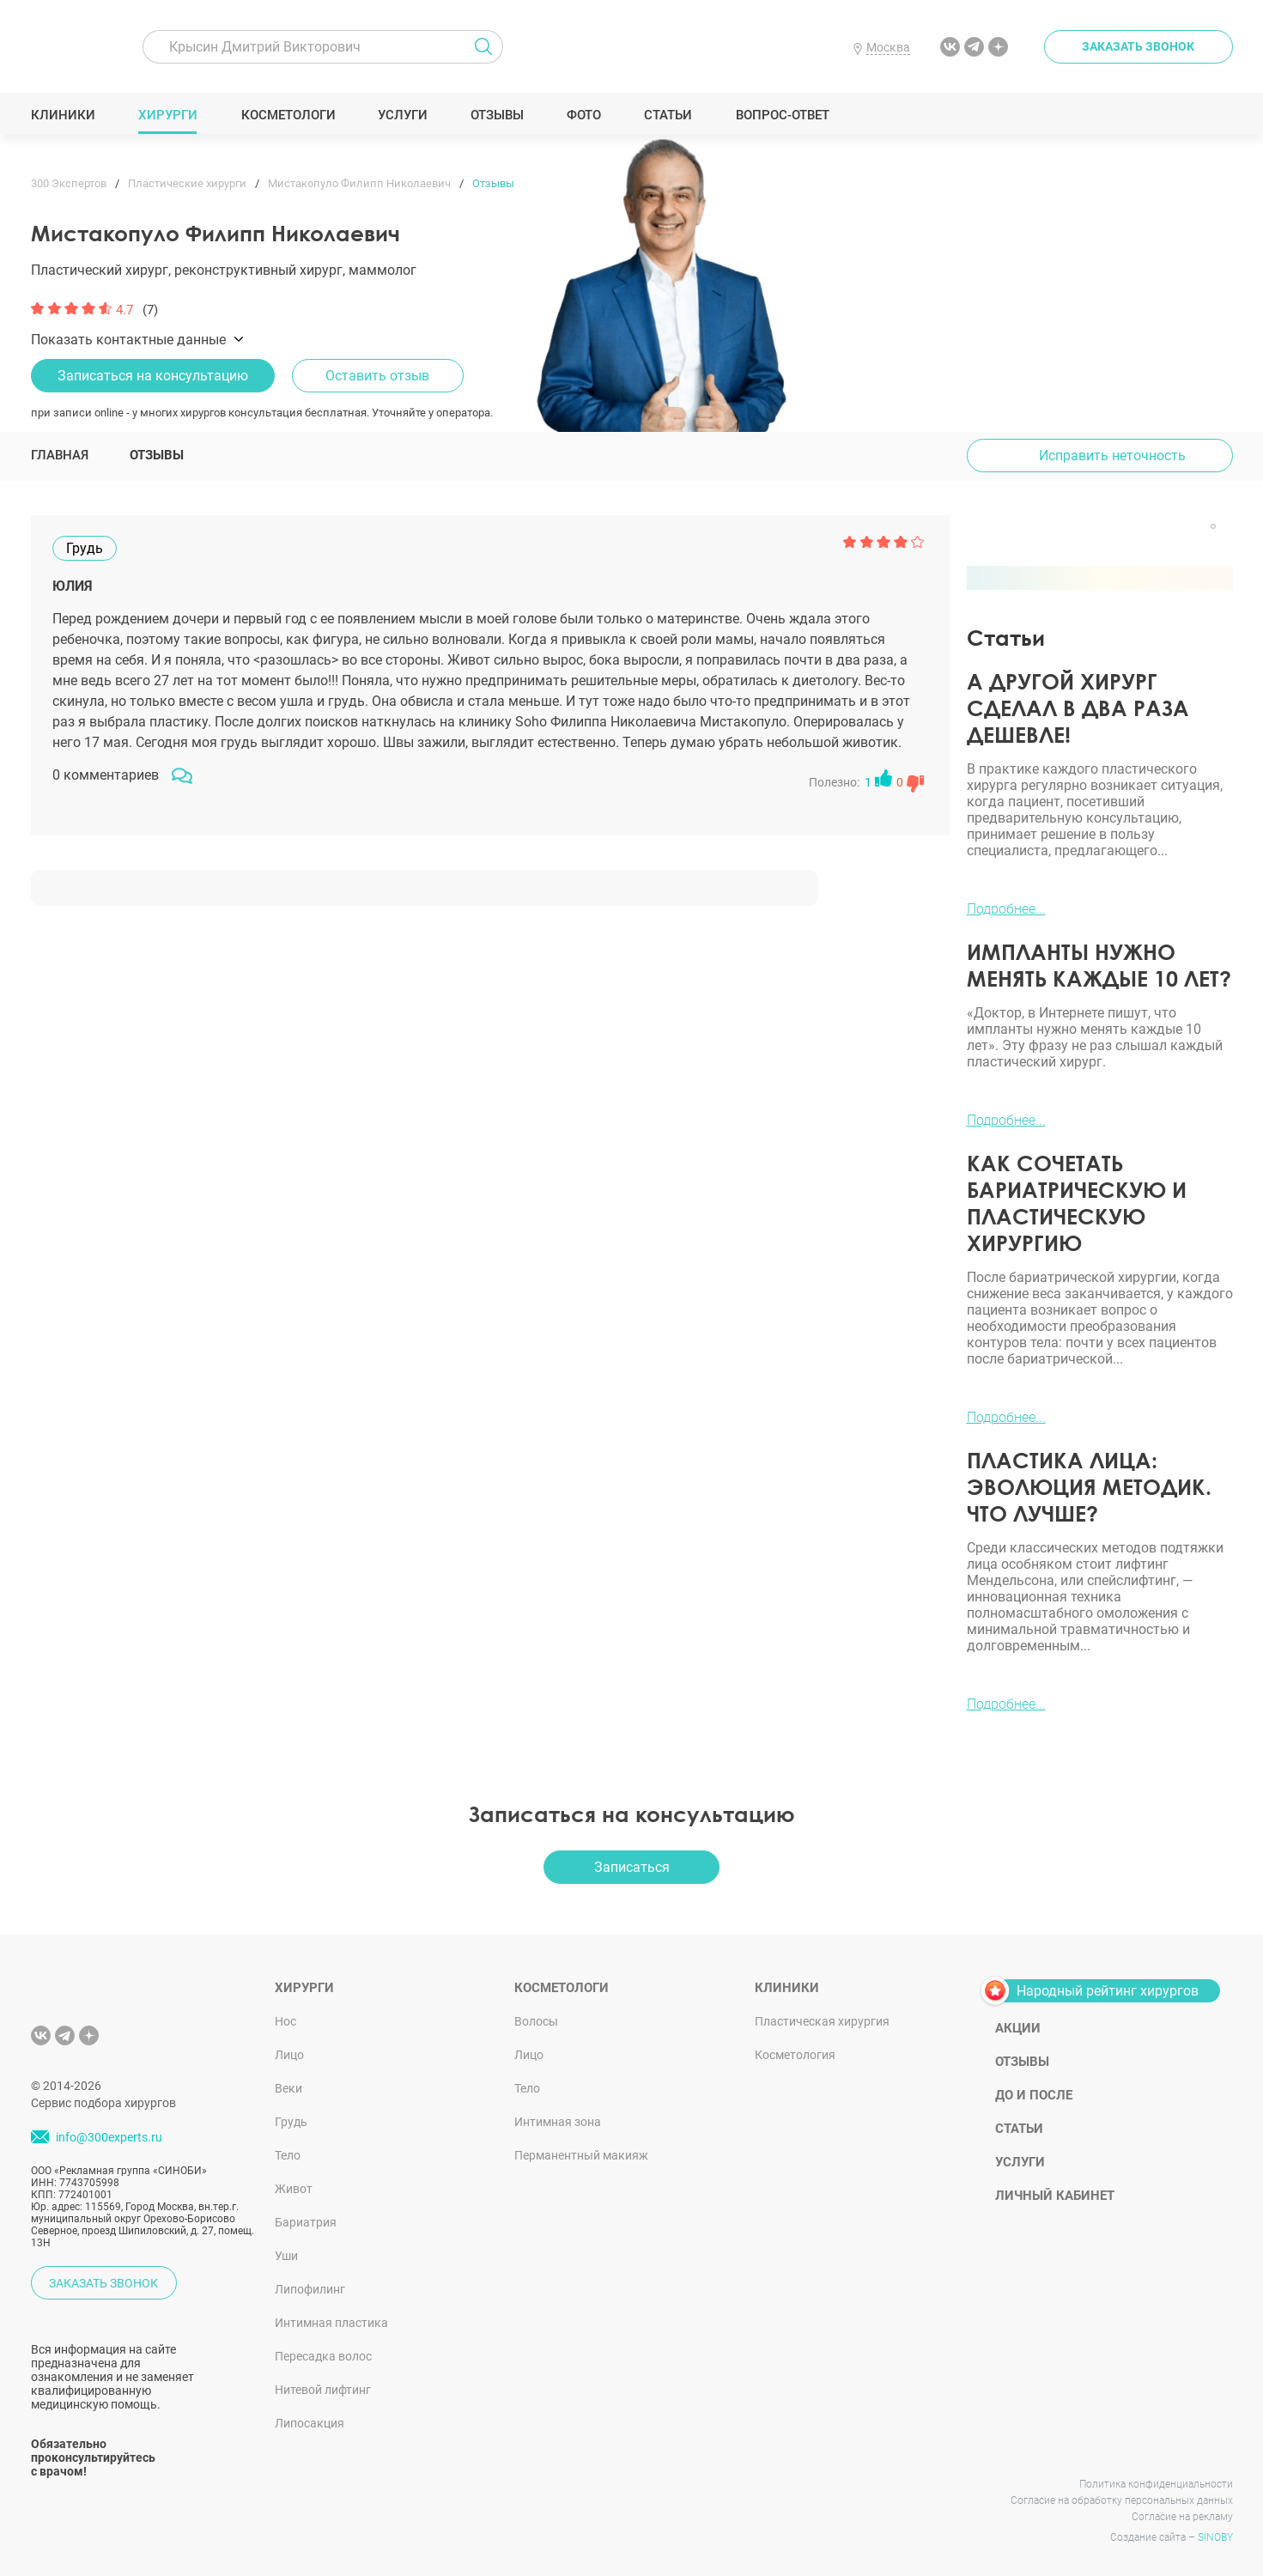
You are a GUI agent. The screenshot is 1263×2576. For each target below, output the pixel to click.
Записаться (632, 1867)
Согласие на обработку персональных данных (1122, 2500)
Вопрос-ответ (782, 115)
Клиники (62, 115)
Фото (583, 115)
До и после (1033, 2095)
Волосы (536, 2021)
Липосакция (309, 2423)
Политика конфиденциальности (1156, 2484)
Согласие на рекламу (1182, 2517)
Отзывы (497, 115)
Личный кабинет (1054, 2195)
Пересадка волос (323, 2356)
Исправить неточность (1112, 455)
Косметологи (287, 115)
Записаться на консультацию (153, 376)
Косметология (795, 2055)
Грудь (291, 2122)
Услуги (402, 115)
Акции (1018, 2028)
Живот (294, 2189)
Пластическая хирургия (822, 2021)
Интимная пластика (331, 2323)
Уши (286, 2256)
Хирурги (167, 115)
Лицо (289, 2055)
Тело (288, 2155)
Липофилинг (310, 2289)
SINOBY (1215, 2537)
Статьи (667, 115)
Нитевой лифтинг (323, 2390)
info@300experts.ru (109, 2137)
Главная (59, 455)
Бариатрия (306, 2222)
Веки (288, 2088)
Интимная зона (557, 2122)
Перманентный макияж (581, 2155)
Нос (285, 2021)
